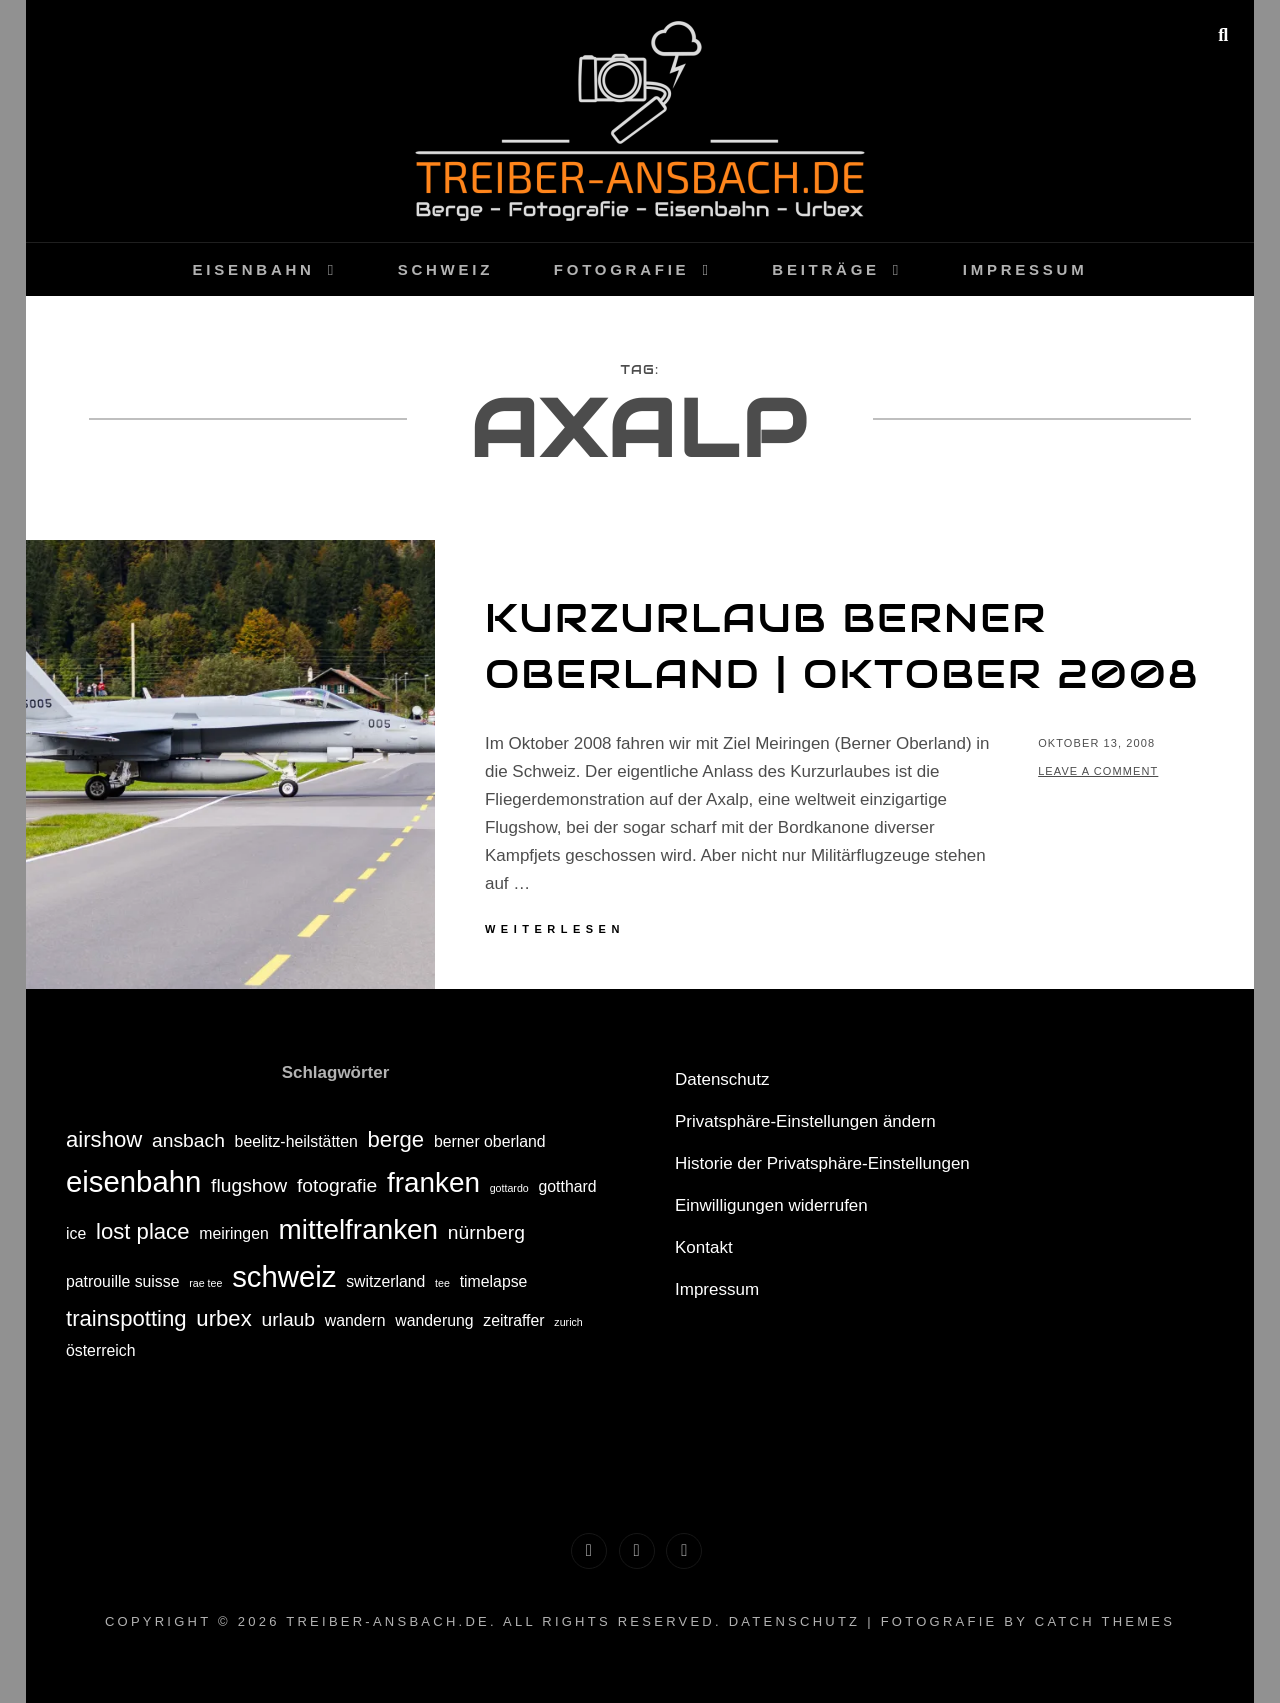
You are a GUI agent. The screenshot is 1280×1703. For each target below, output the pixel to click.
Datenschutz (722, 1079)
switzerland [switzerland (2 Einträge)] (385, 1281)
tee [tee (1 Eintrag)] (442, 1283)
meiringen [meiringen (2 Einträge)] (234, 1233)
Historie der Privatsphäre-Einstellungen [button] (822, 1163)
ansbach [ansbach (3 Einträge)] (188, 1140)
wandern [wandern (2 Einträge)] (355, 1320)
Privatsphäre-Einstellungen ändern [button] (805, 1121)
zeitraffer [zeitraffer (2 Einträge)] (513, 1320)
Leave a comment (1098, 771)
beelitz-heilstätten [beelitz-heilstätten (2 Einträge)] (296, 1141)
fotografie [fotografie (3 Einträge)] (337, 1185)
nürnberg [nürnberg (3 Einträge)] (486, 1232)
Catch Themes (1105, 1621)
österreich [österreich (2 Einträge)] (101, 1350)
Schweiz (445, 269)
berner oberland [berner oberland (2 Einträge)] (490, 1141)
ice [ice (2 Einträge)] (76, 1233)
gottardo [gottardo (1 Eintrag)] (509, 1188)
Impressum (1025, 269)
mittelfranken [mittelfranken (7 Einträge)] (359, 1229)
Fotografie (622, 269)
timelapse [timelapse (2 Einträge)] (494, 1281)
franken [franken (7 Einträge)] (433, 1182)
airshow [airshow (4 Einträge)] (104, 1139)
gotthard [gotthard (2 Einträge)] (568, 1186)
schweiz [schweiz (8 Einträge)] (284, 1276)
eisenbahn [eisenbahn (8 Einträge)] (133, 1181)
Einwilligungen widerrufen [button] (771, 1205)
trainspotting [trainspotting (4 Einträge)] (126, 1318)
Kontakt (704, 1247)
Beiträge (826, 269)
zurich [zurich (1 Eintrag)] (568, 1322)
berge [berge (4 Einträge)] (396, 1139)
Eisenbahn (254, 269)
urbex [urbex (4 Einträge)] (223, 1318)
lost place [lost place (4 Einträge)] (143, 1231)
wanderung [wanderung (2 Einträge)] (434, 1320)
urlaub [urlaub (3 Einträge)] (288, 1319)
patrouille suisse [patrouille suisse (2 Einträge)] (123, 1281)
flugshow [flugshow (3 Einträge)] (249, 1185)
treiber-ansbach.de (388, 1621)
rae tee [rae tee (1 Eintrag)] (205, 1283)
